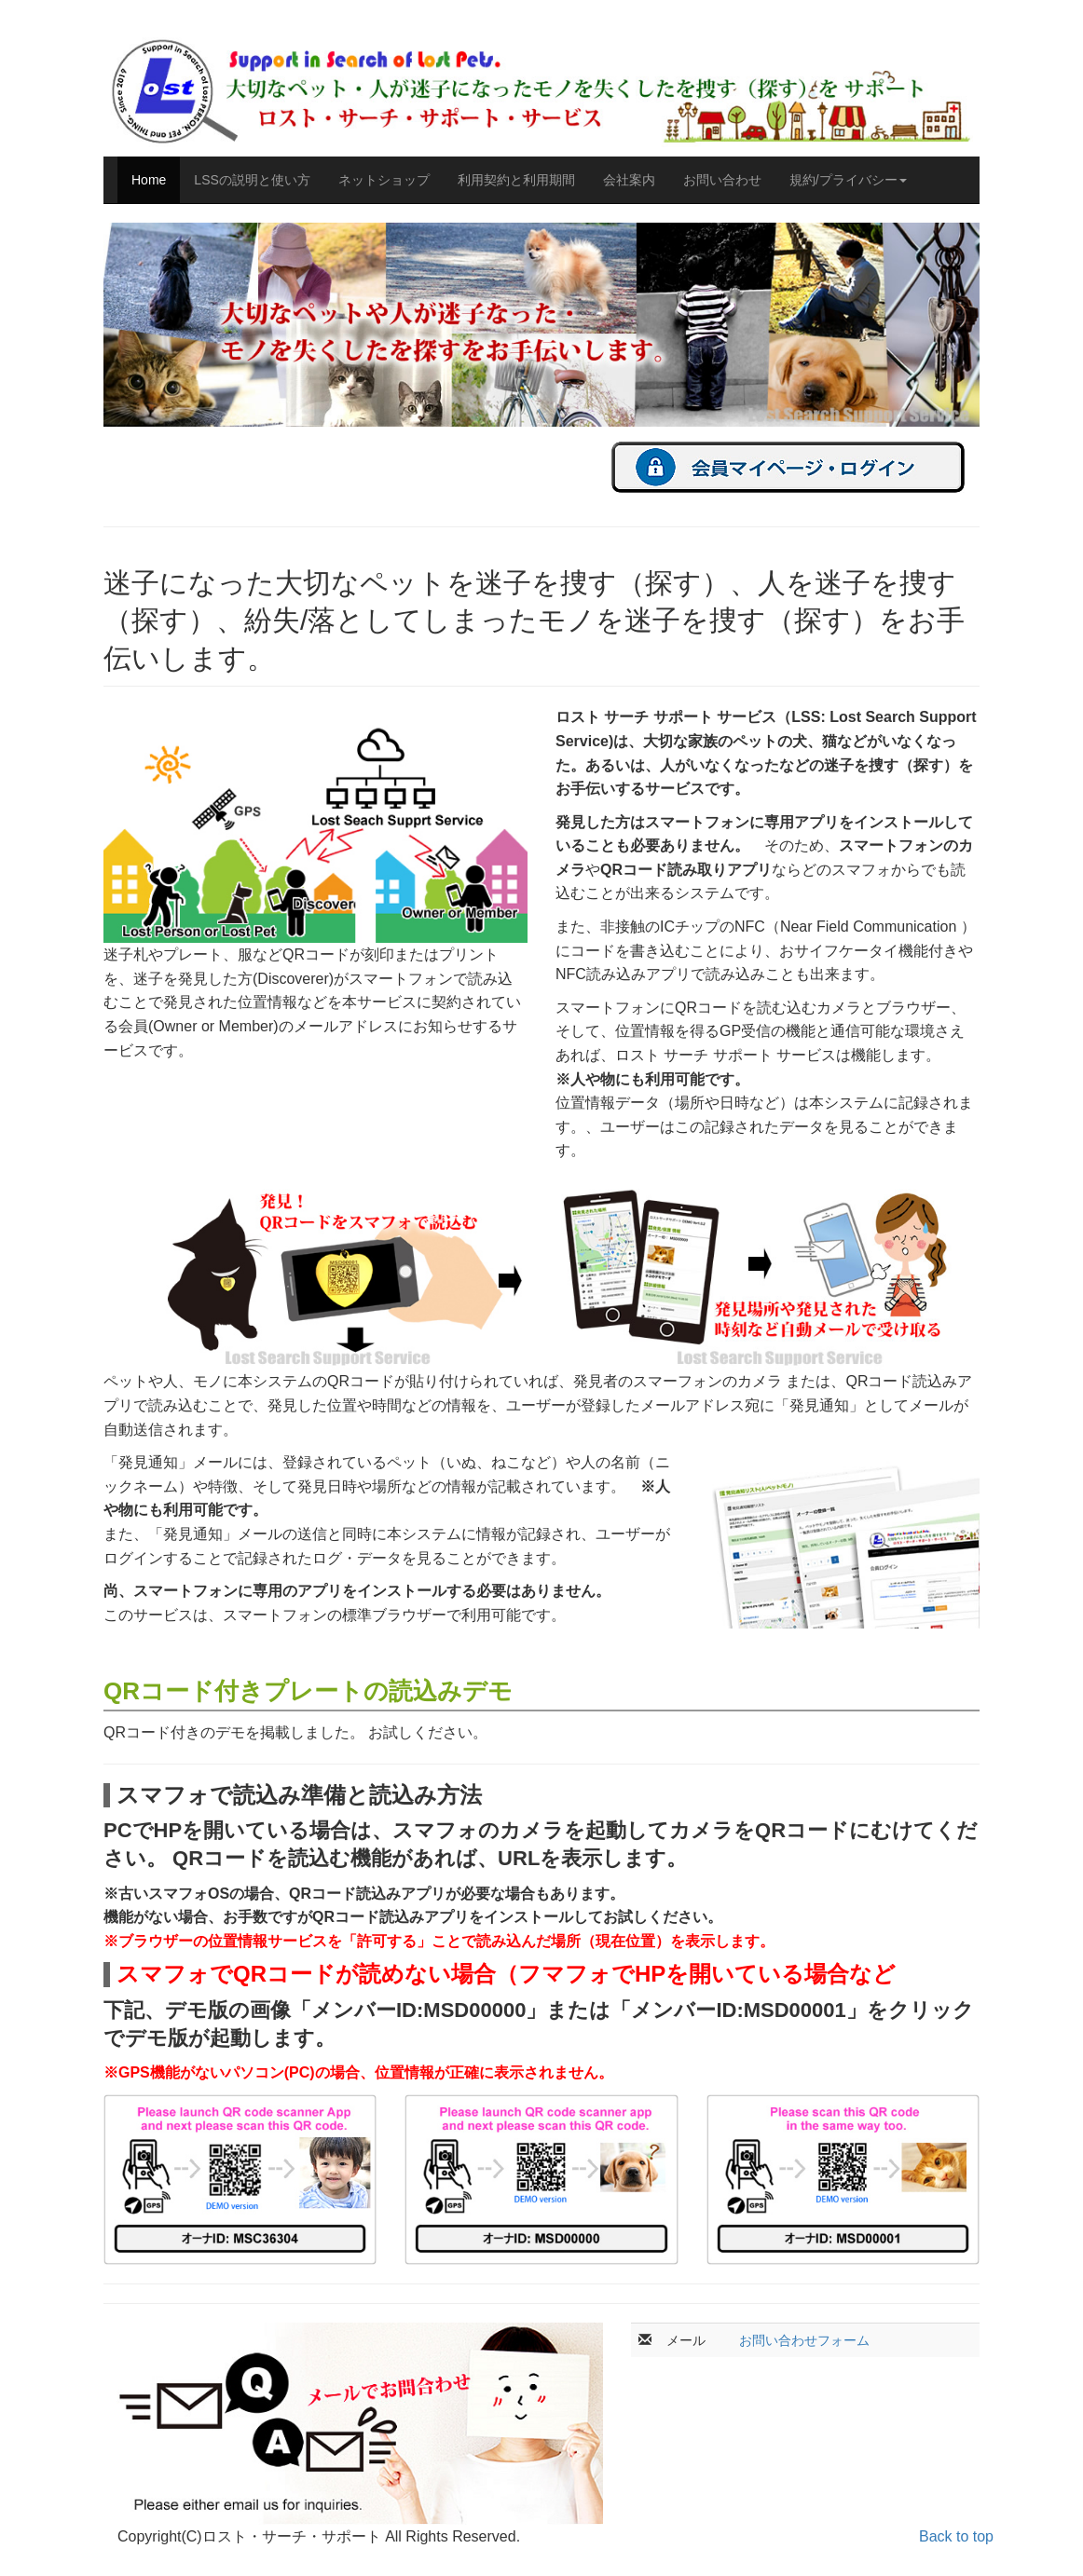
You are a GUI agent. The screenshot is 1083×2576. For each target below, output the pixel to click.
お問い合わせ (722, 179)
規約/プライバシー (848, 179)
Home (148, 179)
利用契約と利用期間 (516, 179)
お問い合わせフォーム (804, 2340)
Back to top (956, 2536)
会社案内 (629, 179)
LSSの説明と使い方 (251, 179)
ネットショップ (384, 179)
